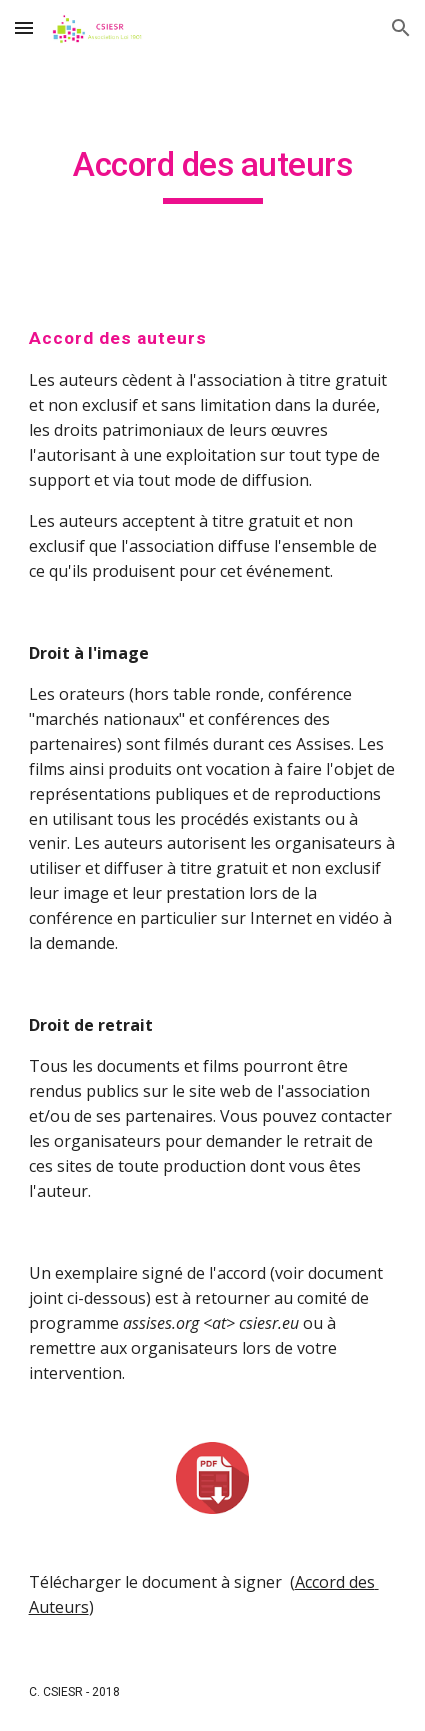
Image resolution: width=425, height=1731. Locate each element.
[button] (24, 27)
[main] (213, 174)
